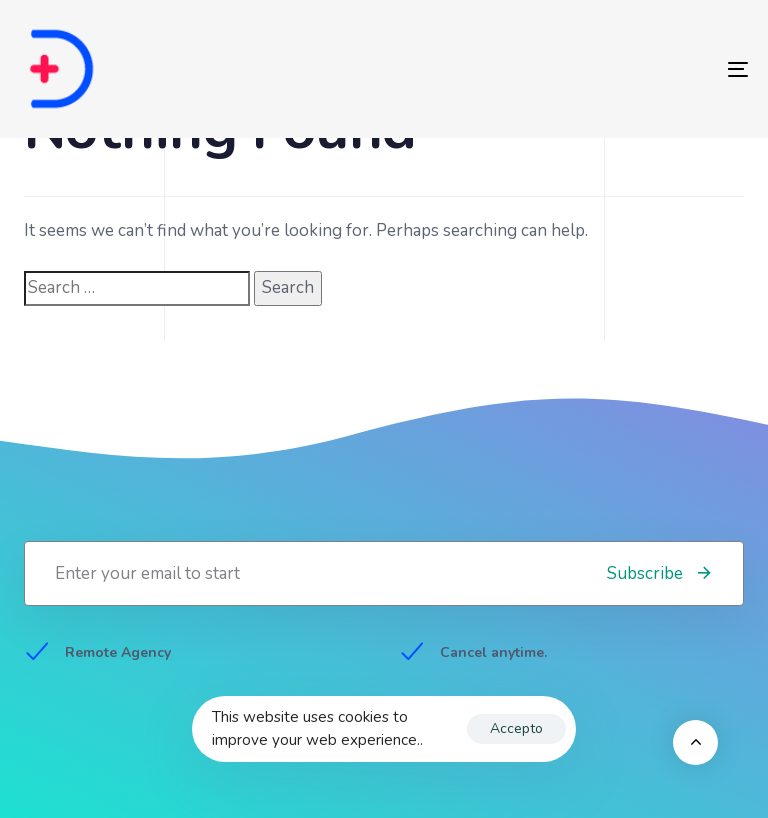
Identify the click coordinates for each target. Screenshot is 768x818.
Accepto (516, 728)
